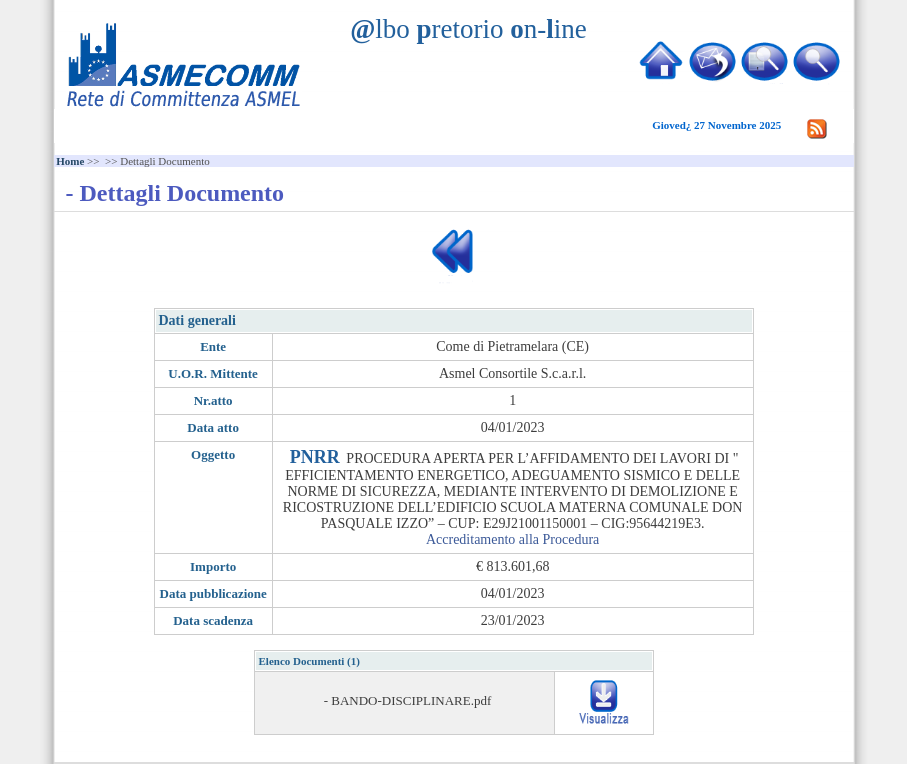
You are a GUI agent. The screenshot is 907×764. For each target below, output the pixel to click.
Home (70, 161)
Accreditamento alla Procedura (512, 539)
